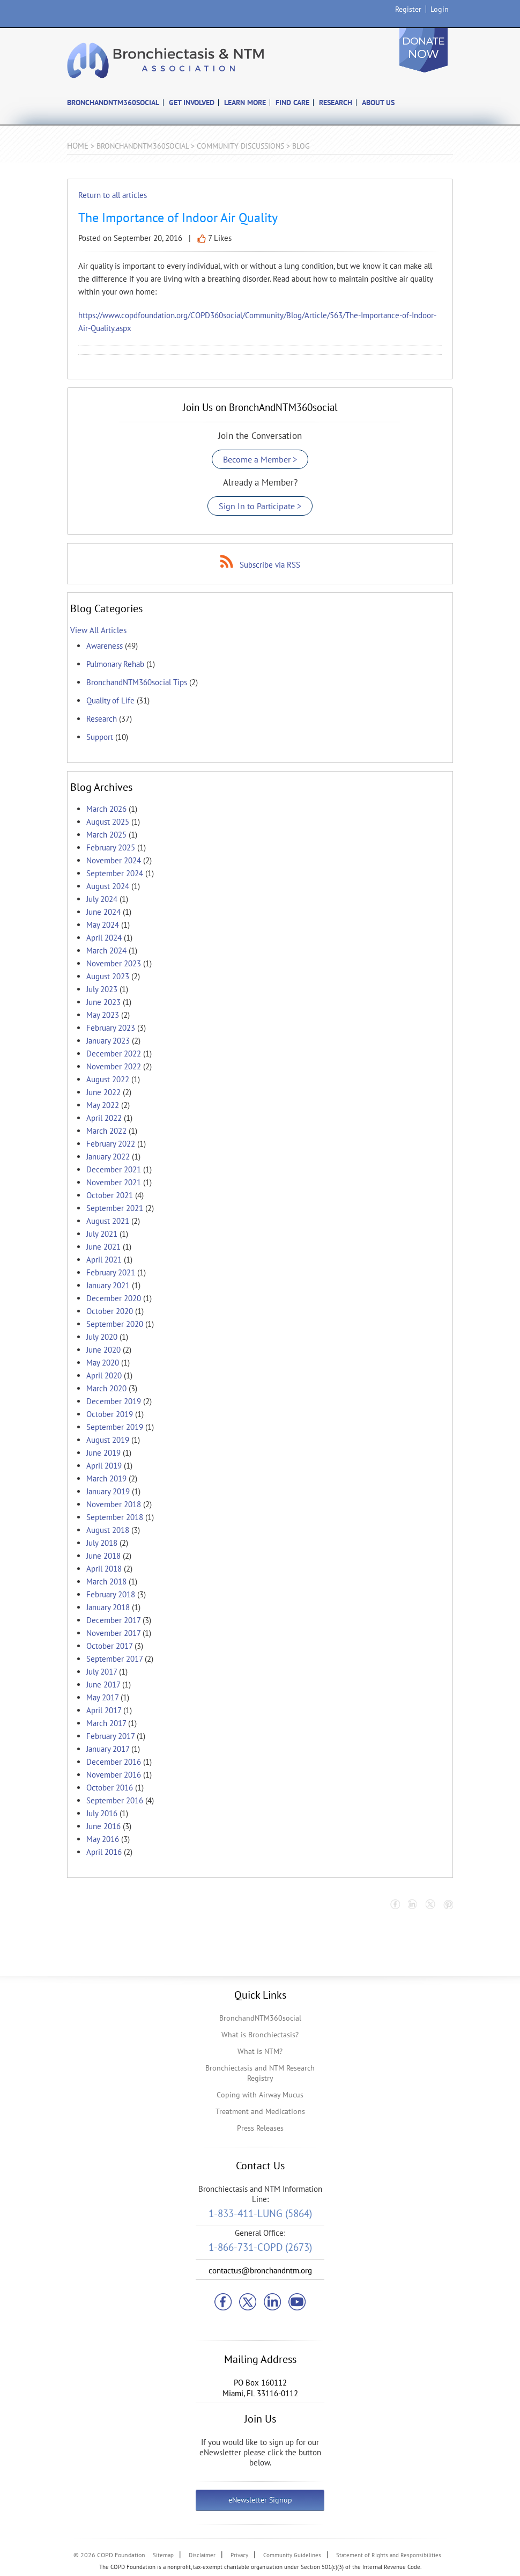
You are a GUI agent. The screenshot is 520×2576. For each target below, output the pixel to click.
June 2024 (103, 912)
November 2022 (113, 1066)
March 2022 (106, 1131)
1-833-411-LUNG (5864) (260, 2213)
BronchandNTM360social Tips (136, 682)
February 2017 (110, 1736)
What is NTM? (260, 2051)
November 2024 (113, 860)
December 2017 (113, 1620)
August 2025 (107, 822)
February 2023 (110, 1028)
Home (77, 146)
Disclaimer (202, 2555)
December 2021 (113, 1169)
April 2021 (104, 1259)
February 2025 (110, 847)
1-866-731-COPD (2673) (260, 2247)
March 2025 (106, 835)
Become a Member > (260, 459)
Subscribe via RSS (270, 565)
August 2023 (107, 976)
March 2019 (106, 1478)
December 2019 (113, 1401)
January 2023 (108, 1041)
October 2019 (109, 1414)
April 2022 (104, 1118)
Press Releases (260, 2128)
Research (101, 719)
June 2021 (103, 1247)
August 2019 (107, 1440)
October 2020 (109, 1311)
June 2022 (103, 1092)
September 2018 (114, 1517)
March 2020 (106, 1388)
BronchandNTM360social (260, 2018)
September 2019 (114, 1427)
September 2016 (114, 1800)
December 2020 (113, 1298)
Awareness (104, 646)
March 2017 (106, 1723)
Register (408, 9)
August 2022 (107, 1079)
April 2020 (104, 1375)
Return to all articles (112, 195)
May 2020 (102, 1362)
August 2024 (107, 886)
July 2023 (101, 989)
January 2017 (107, 1749)
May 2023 (102, 1015)
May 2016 (102, 1839)
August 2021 (107, 1221)
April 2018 (104, 1569)
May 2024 (102, 925)
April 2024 (104, 938)
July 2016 (101, 1813)
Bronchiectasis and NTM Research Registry (260, 2073)
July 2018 (101, 1543)
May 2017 (102, 1697)
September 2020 (114, 1324)
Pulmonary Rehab (115, 664)
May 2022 (102, 1105)
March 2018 (106, 1581)
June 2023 (103, 1002)
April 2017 (103, 1710)
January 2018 (108, 1607)
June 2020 (103, 1350)
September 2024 (114, 873)
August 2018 (107, 1530)
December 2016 (113, 1762)
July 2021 (101, 1234)
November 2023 (113, 963)
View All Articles (98, 630)
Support (99, 737)
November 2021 (113, 1182)
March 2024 (106, 950)
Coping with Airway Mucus (260, 2095)
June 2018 (103, 1556)
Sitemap (163, 2555)
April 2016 (104, 1852)
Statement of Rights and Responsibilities (388, 2555)
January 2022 (108, 1156)
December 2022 (113, 1053)
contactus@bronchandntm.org (260, 2270)
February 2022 (110, 1144)
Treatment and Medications (260, 2111)
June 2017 (103, 1684)
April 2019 (104, 1466)
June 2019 (103, 1453)
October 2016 (109, 1787)
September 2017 (114, 1659)
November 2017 (113, 1633)
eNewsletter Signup (260, 2500)
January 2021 (108, 1285)
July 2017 (101, 1672)
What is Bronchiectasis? (260, 2034)
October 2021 (109, 1195)
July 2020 (101, 1337)
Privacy (239, 2555)
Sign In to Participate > (260, 506)
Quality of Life (110, 700)
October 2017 (109, 1646)
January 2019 (108, 1491)
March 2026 (106, 809)
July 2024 (101, 899)
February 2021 (110, 1272)
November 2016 (113, 1775)
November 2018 (113, 1504)
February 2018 (110, 1594)
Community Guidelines (292, 2555)
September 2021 (114, 1208)
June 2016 (103, 1826)
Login (439, 9)
